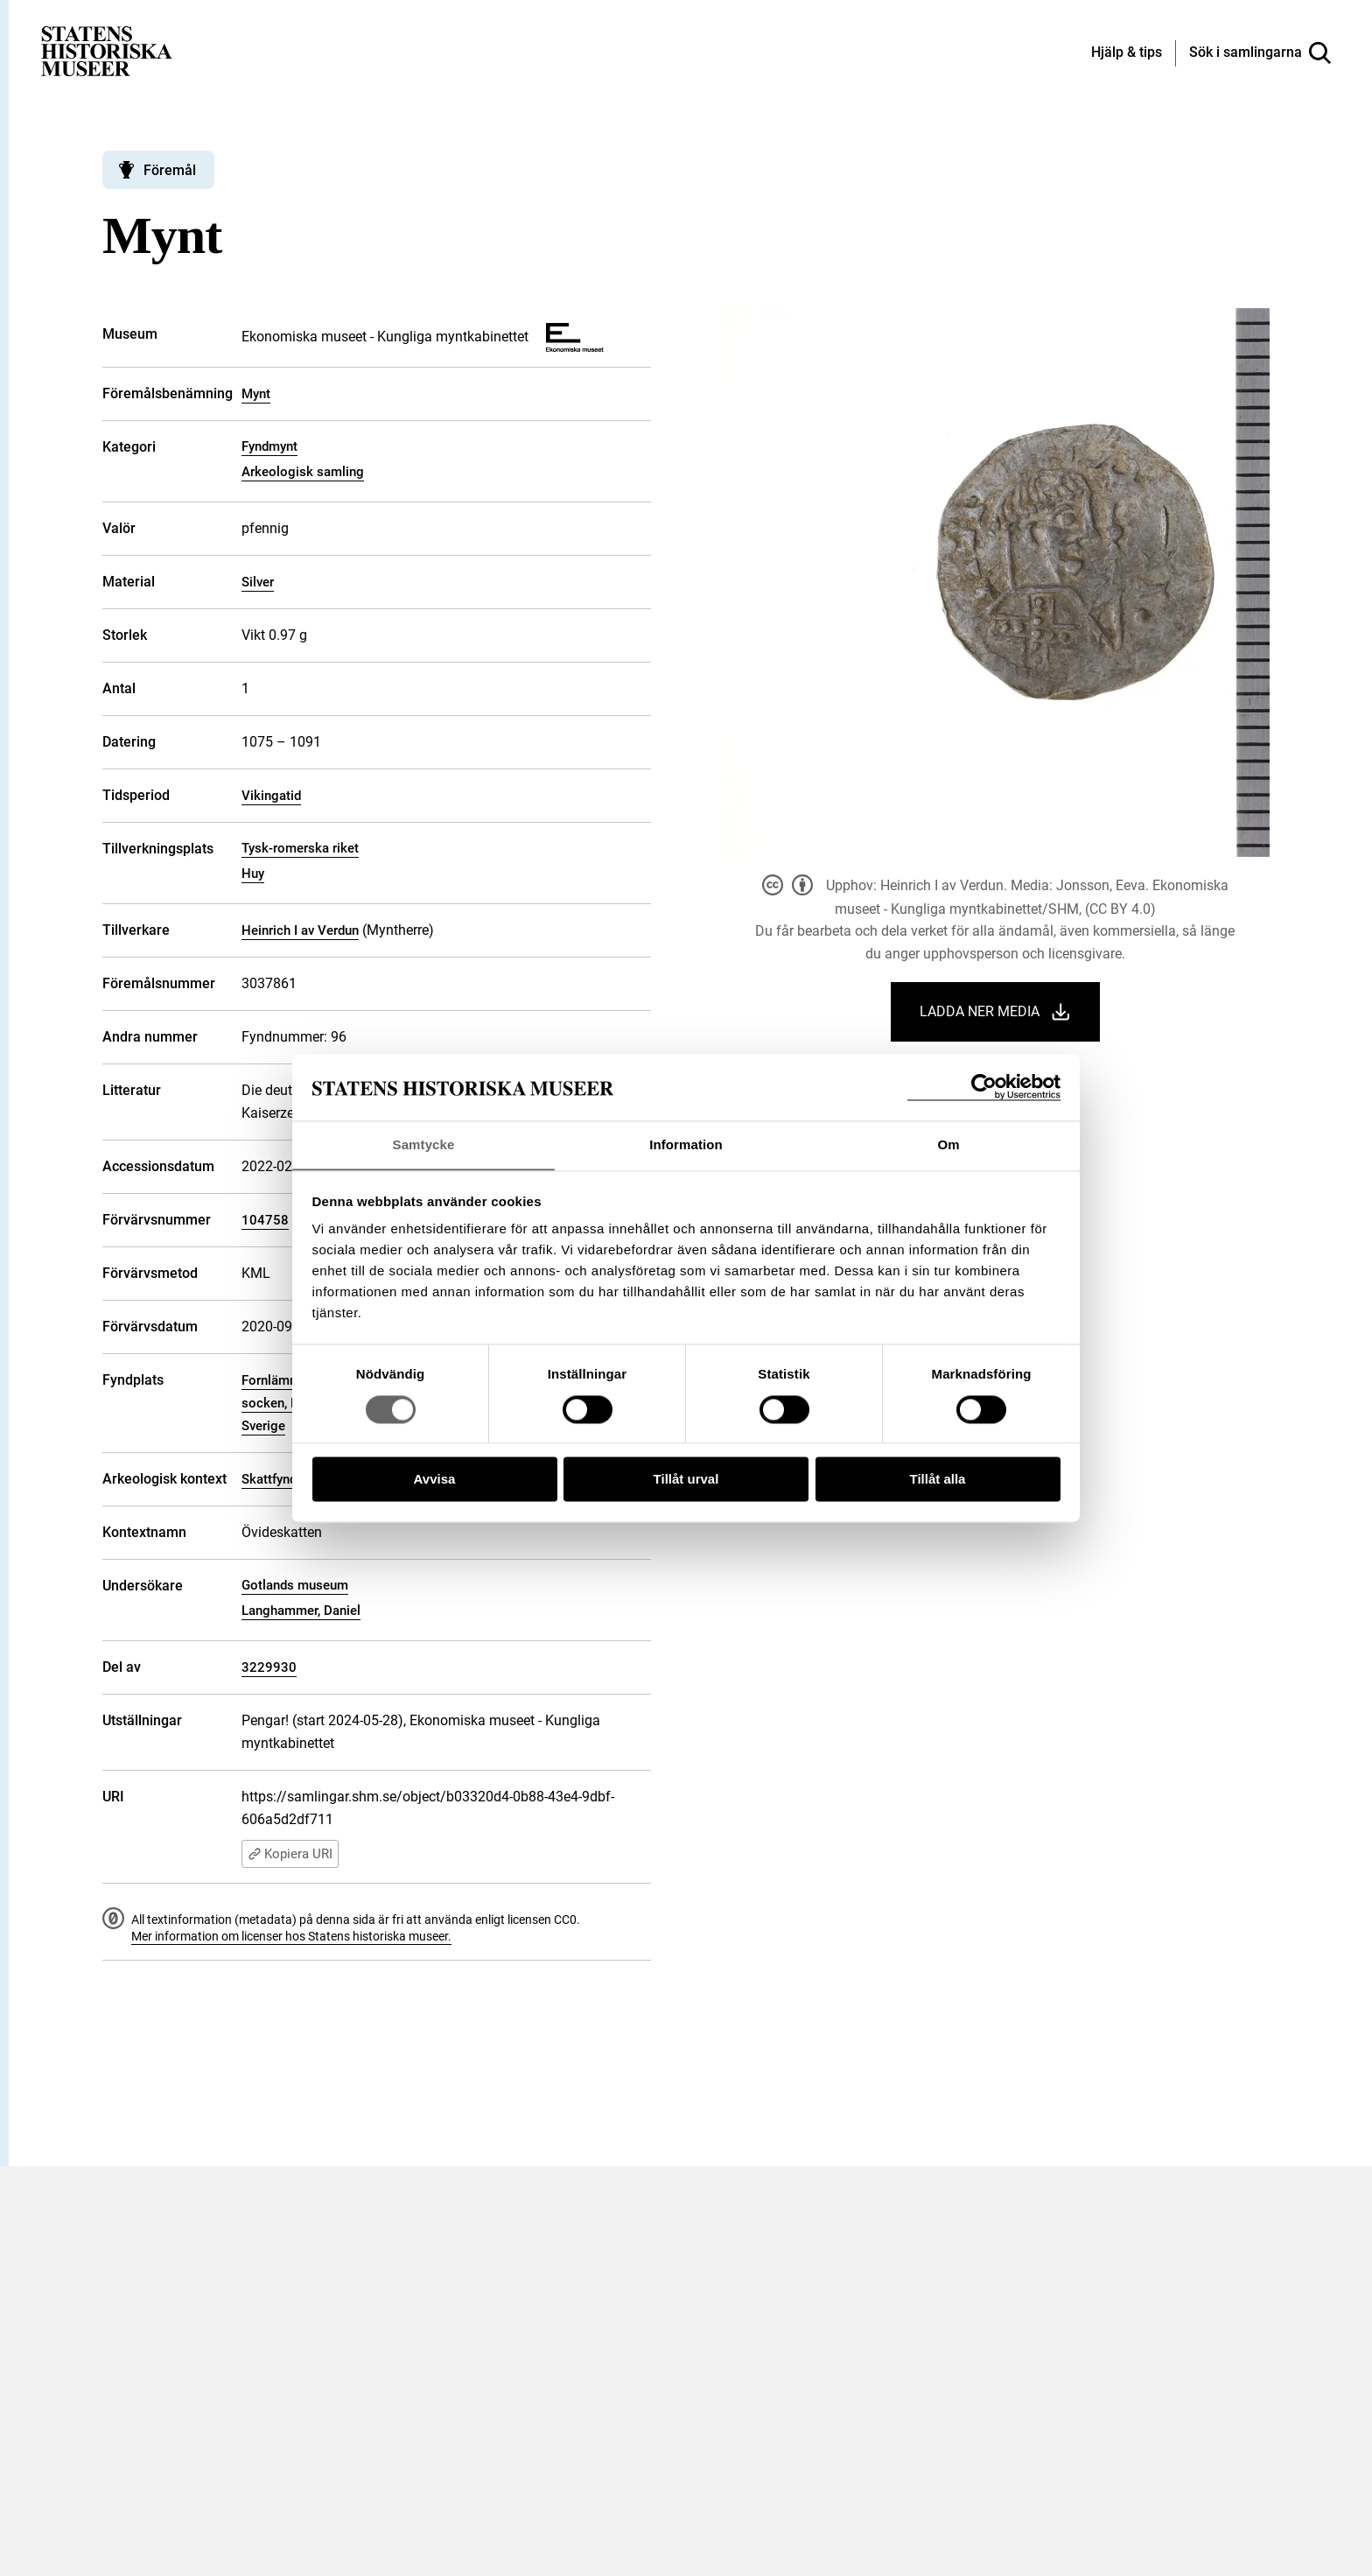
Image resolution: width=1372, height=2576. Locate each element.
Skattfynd (269, 1479)
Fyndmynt (270, 446)
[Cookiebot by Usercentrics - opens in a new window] (983, 1086)
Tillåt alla (938, 1479)
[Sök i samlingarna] (1260, 53)
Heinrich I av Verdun (300, 930)
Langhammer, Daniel (301, 1610)
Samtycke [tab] (424, 1144)
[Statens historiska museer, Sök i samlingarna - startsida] (106, 50)
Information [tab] (686, 1144)
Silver (258, 582)
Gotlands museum (295, 1585)
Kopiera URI (290, 1854)
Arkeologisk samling (303, 472)
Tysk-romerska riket (300, 848)
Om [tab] (948, 1144)
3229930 (269, 1667)
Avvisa (435, 1479)
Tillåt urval (686, 1479)
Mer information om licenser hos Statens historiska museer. (291, 1936)
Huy (253, 873)
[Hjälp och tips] (1126, 53)
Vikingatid (271, 796)
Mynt (256, 394)
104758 (265, 1220)
